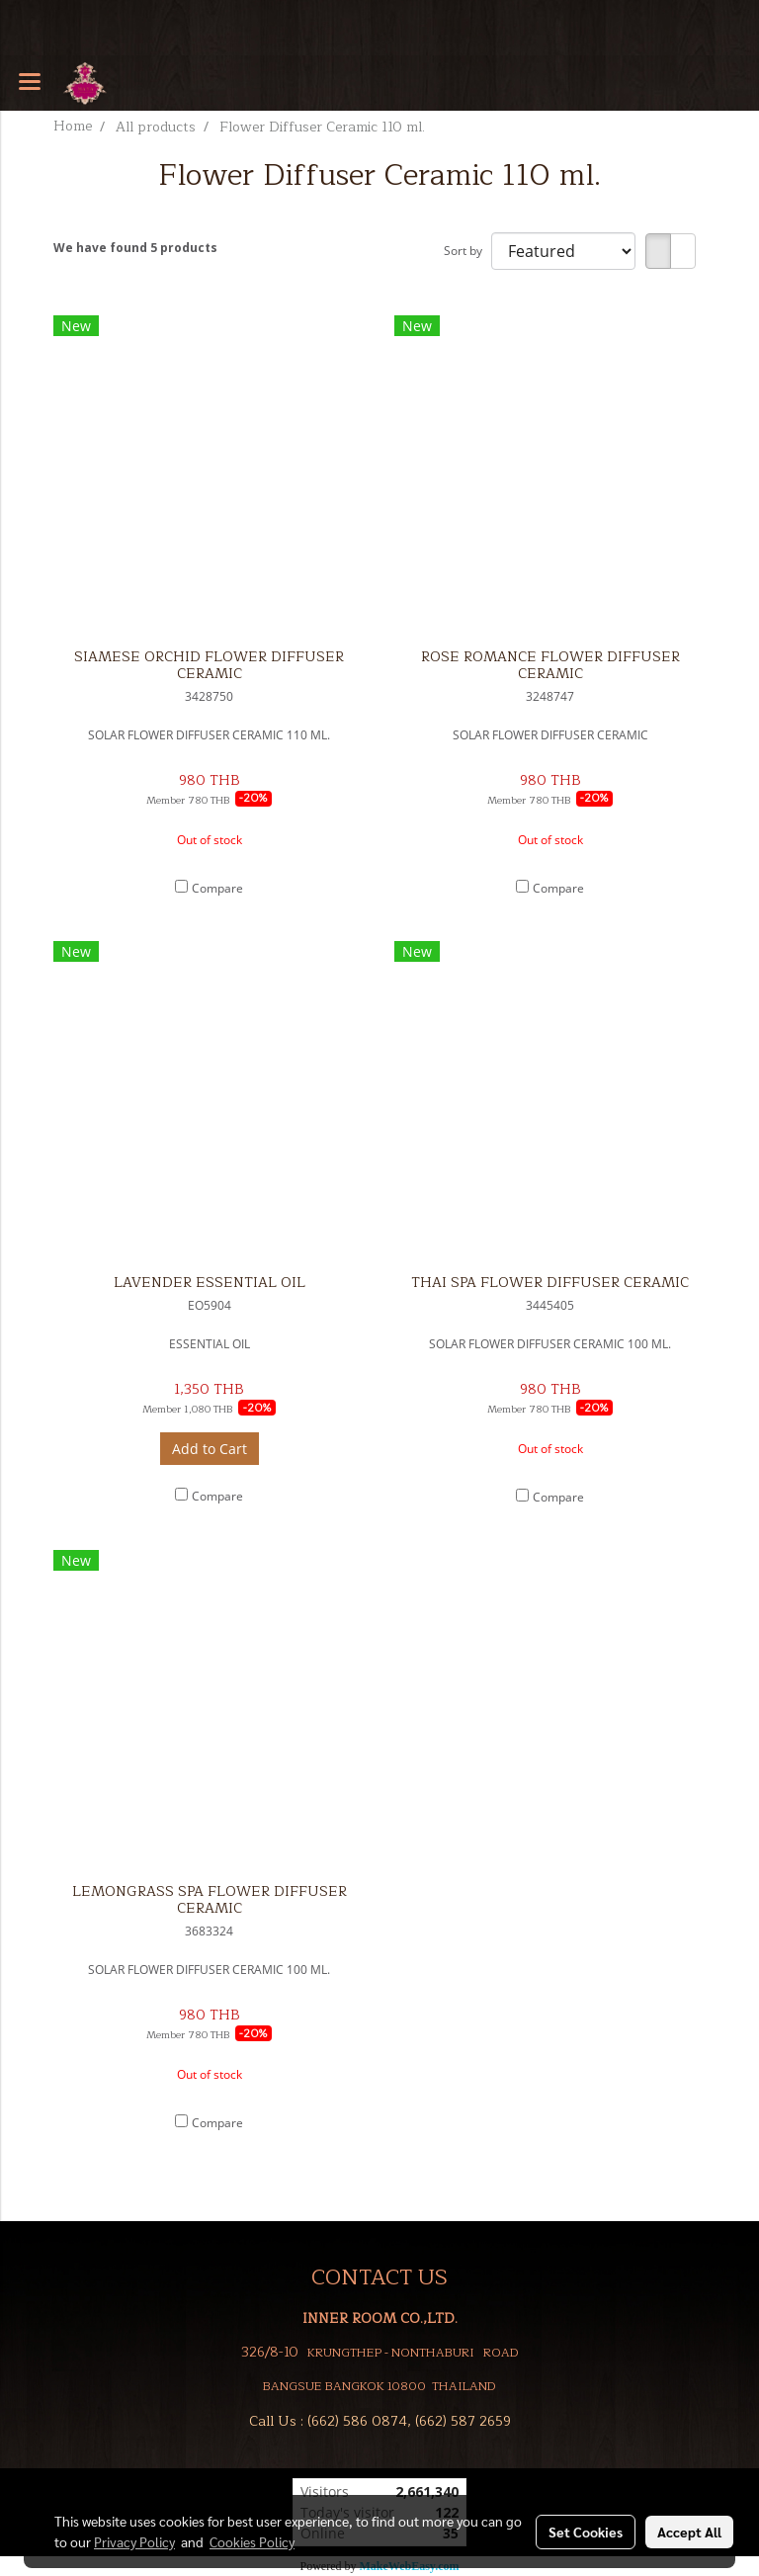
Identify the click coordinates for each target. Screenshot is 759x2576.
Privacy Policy (134, 2541)
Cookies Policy (252, 2541)
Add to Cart (209, 1448)
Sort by (467, 250)
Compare (217, 888)
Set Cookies (585, 2531)
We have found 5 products (135, 247)
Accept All (689, 2531)
